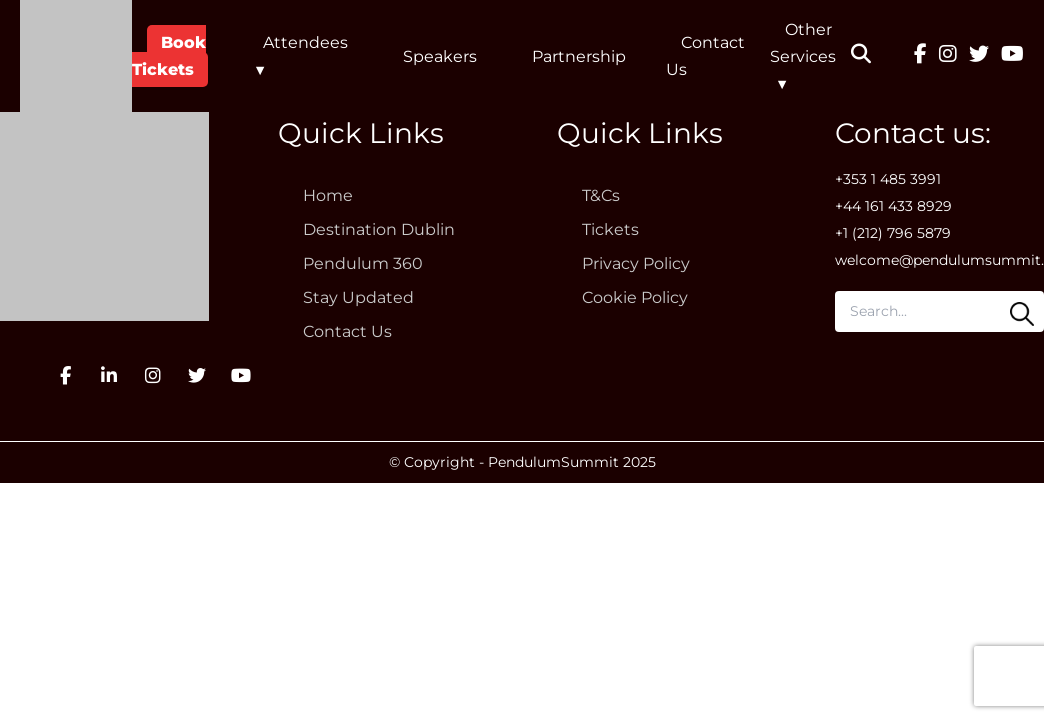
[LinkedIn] (109, 376)
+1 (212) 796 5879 (893, 233)
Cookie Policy (635, 297)
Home (328, 195)
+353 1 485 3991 (888, 179)
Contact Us (347, 331)
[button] (873, 56)
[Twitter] (979, 56)
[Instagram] (948, 56)
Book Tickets (169, 56)
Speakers (440, 56)
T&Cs (601, 195)
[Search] (1022, 314)
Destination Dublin (379, 229)
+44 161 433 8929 (893, 206)
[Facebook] (920, 56)
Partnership (579, 56)
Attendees (305, 42)
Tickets (610, 229)
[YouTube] (1012, 56)
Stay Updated (358, 297)
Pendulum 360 (363, 263)
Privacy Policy (636, 263)
